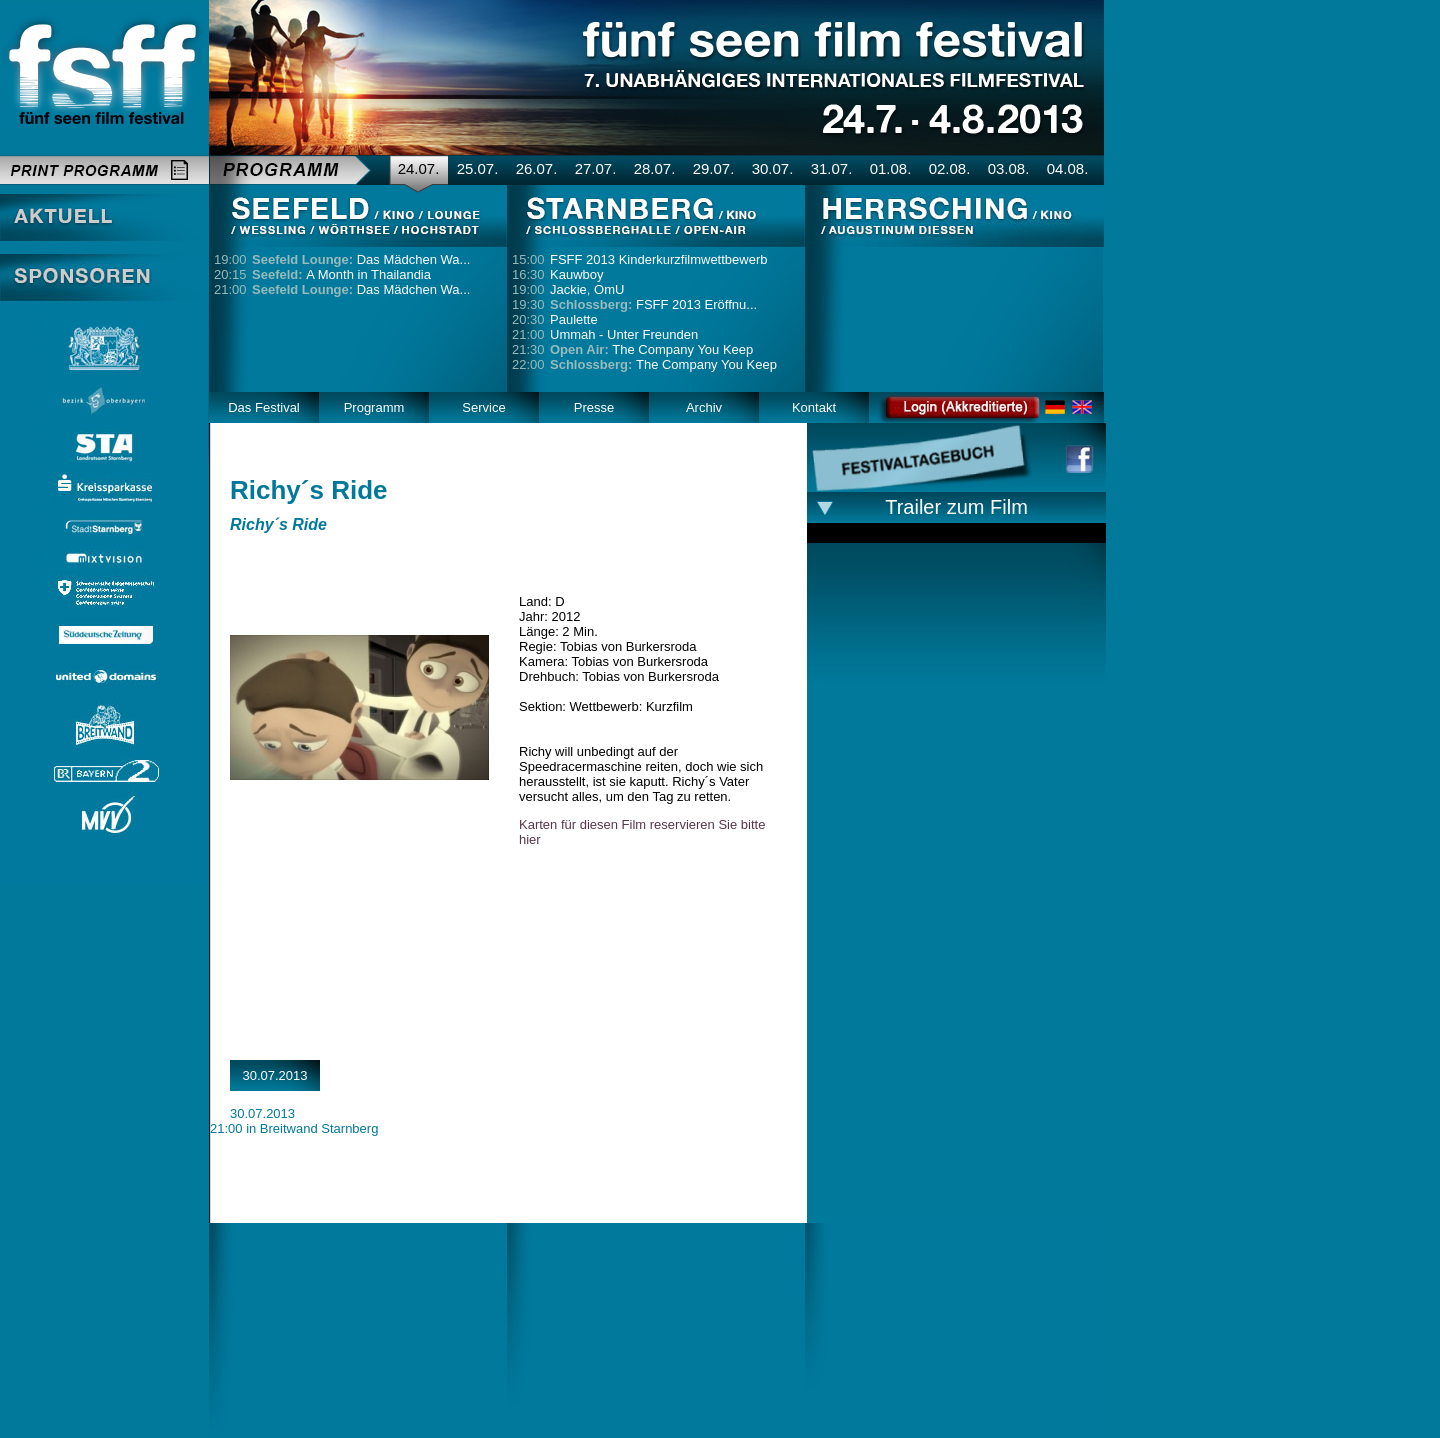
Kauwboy (576, 274)
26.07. (537, 168)
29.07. (714, 168)
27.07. (596, 168)
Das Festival (264, 407)
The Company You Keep (651, 349)
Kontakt (814, 407)
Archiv (704, 407)
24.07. (419, 168)
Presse (594, 407)
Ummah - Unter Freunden (624, 334)
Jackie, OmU (587, 289)
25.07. (478, 168)
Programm (374, 407)
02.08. (950, 168)
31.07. (832, 168)
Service (483, 407)
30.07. (773, 168)
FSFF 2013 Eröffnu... (653, 304)
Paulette (574, 319)
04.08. (1068, 168)
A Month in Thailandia (341, 274)
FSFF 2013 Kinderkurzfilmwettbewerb (658, 259)
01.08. (891, 168)
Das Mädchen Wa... (361, 259)
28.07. (655, 168)
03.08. (1009, 168)
